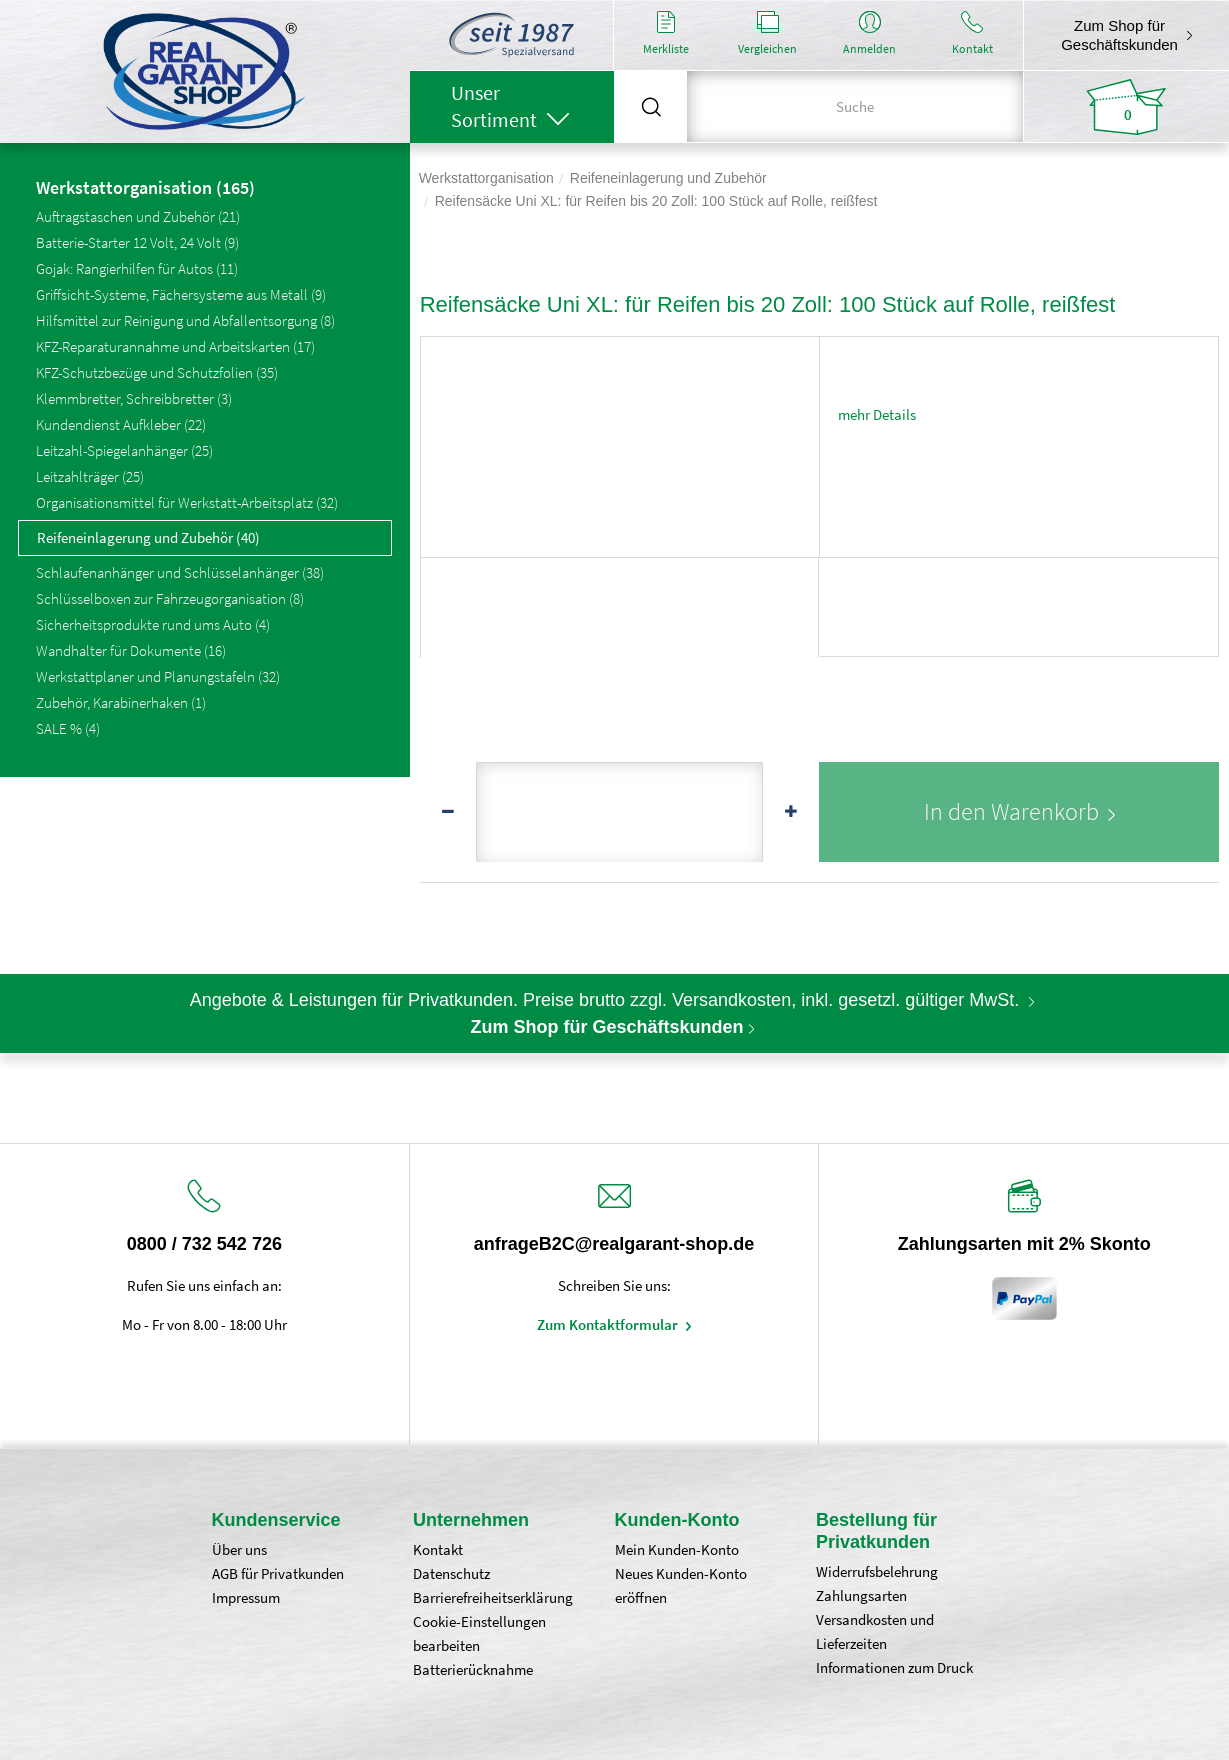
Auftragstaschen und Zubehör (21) (138, 216)
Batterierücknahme (473, 1669)
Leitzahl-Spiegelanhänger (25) (124, 450)
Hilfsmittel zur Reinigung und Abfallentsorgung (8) (185, 320)
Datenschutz (451, 1573)
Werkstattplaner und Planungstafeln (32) (158, 676)
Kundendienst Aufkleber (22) (121, 424)
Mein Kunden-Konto (677, 1549)
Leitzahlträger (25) (90, 476)
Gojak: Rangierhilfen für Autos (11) (137, 268)
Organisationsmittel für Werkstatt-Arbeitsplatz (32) (187, 502)
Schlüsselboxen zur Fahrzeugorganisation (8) (170, 598)
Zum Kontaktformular (609, 1324)
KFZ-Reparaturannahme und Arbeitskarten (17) (175, 346)
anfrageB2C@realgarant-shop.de (614, 1244)
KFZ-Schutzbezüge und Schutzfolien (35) (157, 372)
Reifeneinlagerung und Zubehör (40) (148, 537)
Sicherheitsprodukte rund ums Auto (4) (153, 624)
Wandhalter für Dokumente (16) (131, 650)
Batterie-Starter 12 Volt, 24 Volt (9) (137, 242)
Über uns (239, 1549)
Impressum (246, 1597)
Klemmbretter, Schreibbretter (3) (134, 398)
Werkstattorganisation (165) (145, 189)
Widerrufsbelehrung (877, 1571)
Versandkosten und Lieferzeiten (875, 1631)
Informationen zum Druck (894, 1667)
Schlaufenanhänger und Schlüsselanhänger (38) (180, 572)
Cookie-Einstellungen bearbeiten (479, 1633)
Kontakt (438, 1549)
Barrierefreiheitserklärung (493, 1597)
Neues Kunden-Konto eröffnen (681, 1585)
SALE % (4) (68, 728)
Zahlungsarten (861, 1595)
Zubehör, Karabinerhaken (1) (121, 702)
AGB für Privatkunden (278, 1573)
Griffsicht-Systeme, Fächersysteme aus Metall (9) (181, 294)
